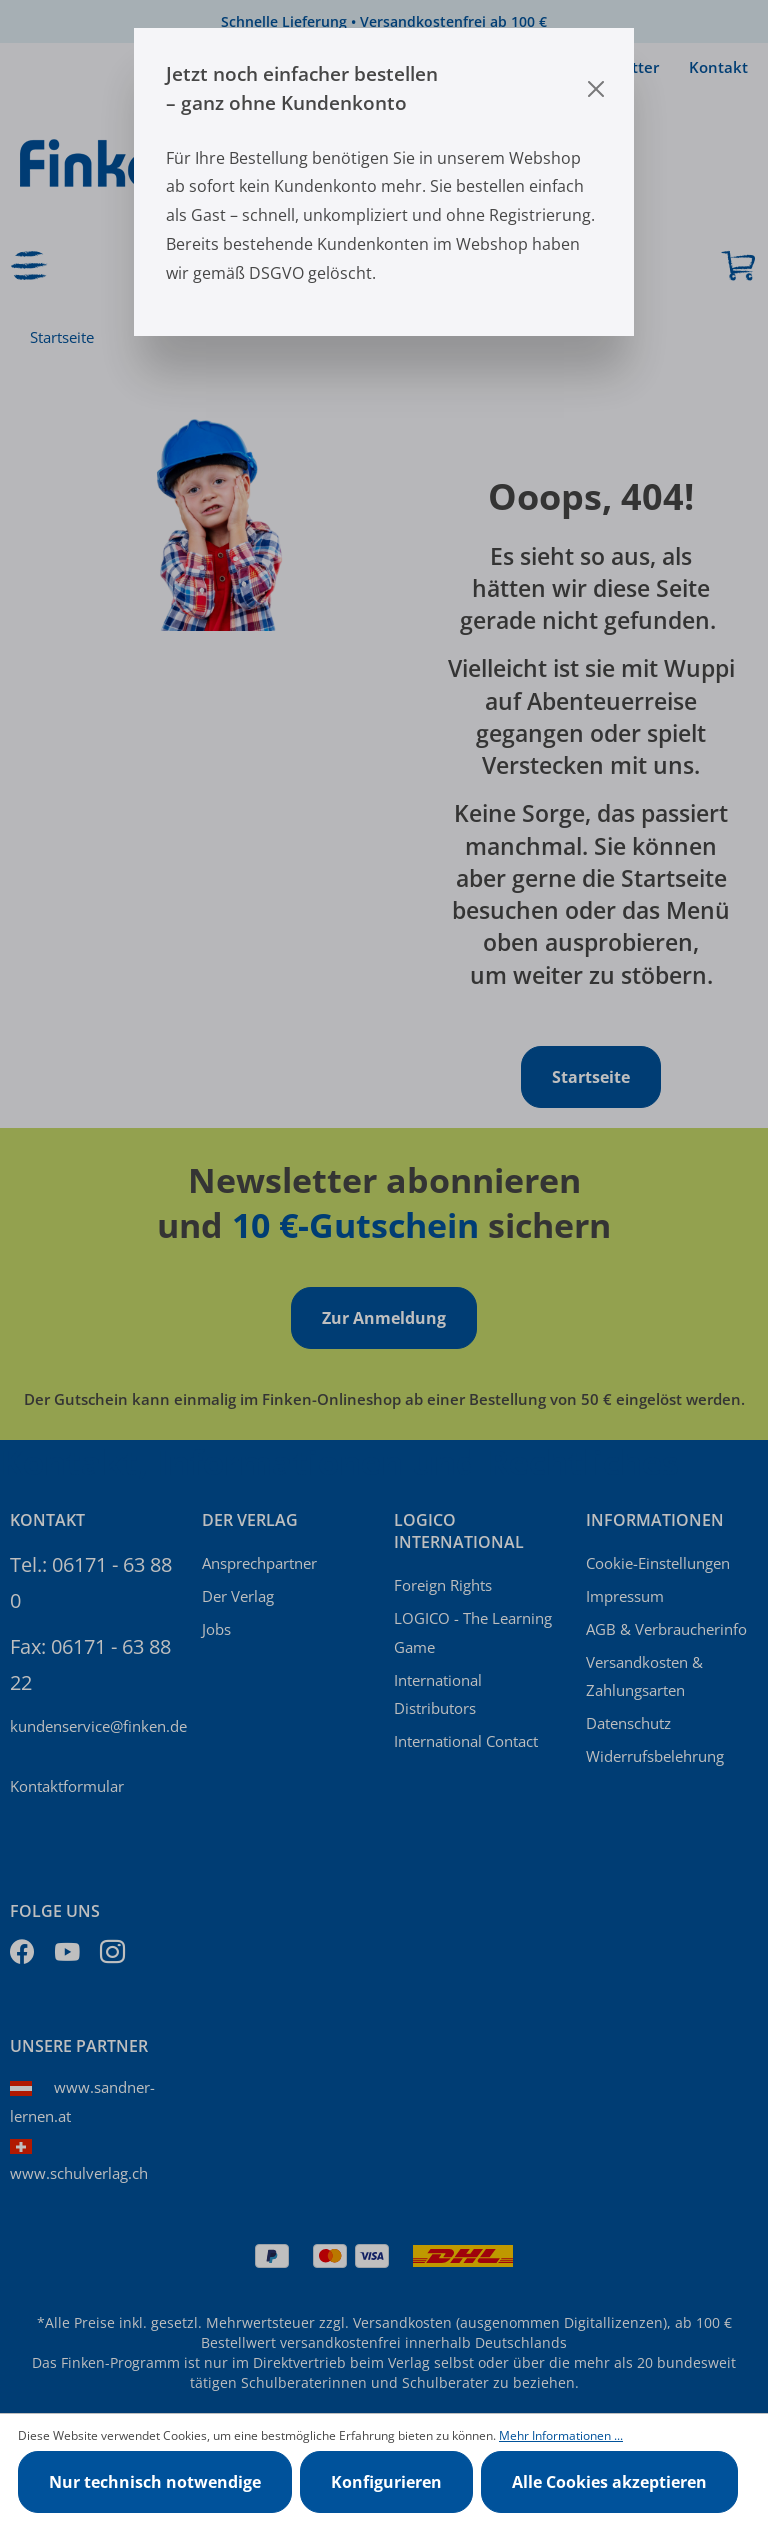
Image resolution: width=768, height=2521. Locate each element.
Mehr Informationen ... (561, 2435)
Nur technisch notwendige (155, 2482)
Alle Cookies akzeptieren (609, 2482)
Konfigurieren (386, 2482)
